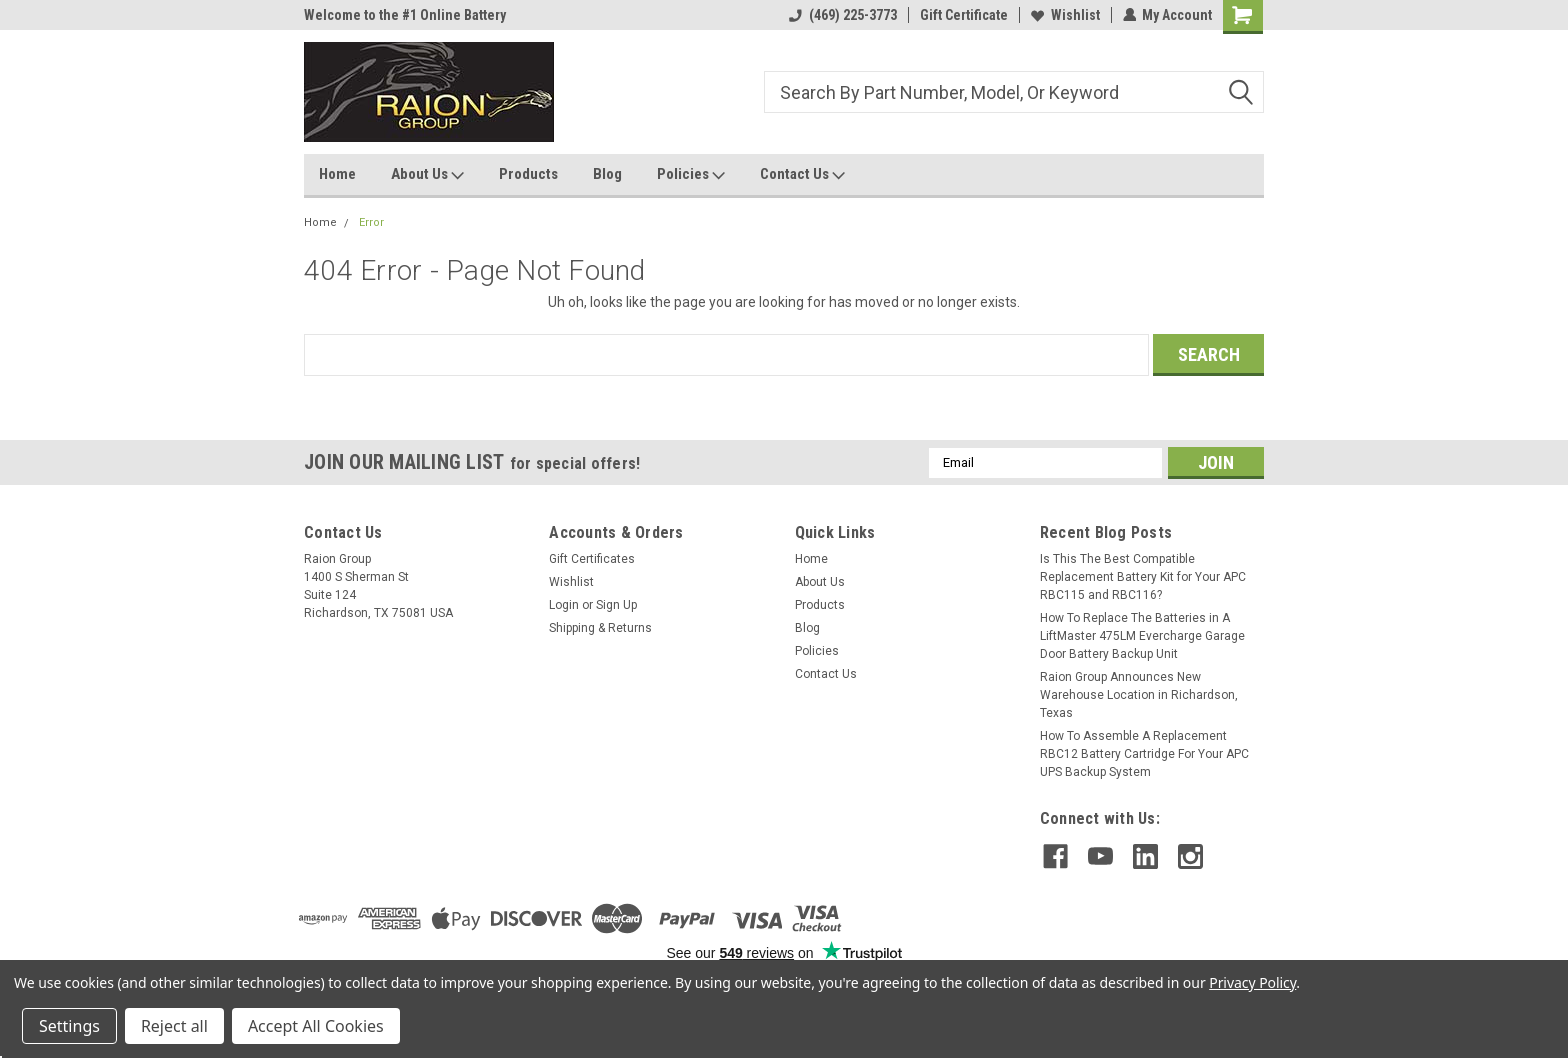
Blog (607, 174)
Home (337, 174)
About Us (427, 175)
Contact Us (802, 175)
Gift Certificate (963, 15)
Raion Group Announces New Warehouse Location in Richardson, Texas (1139, 695)
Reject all (174, 1026)
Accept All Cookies (316, 1026)
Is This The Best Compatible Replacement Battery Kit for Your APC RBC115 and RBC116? (1143, 577)
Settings (69, 1026)
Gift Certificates (592, 559)
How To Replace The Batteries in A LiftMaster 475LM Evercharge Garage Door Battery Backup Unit (1142, 636)
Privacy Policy (1252, 982)
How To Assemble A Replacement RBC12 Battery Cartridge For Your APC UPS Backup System (1144, 754)
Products (528, 174)
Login (564, 605)
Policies (691, 175)
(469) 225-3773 (842, 15)
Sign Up (616, 605)
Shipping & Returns (600, 628)
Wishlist (1064, 15)
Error (371, 222)
